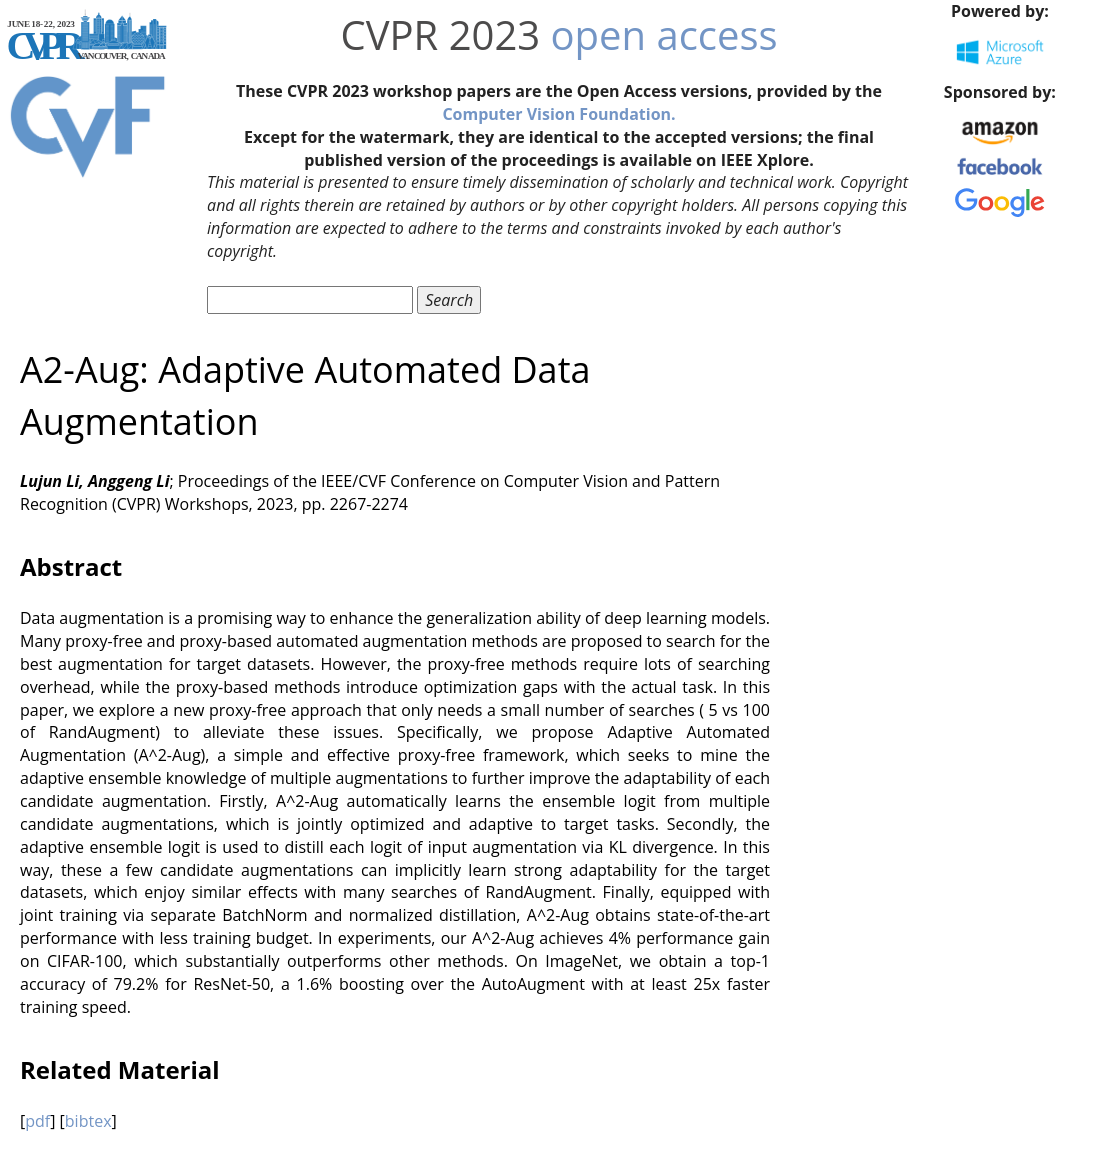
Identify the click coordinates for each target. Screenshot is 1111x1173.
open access (664, 34)
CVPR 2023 (440, 34)
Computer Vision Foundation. (558, 114)
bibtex (88, 1121)
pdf (37, 1121)
